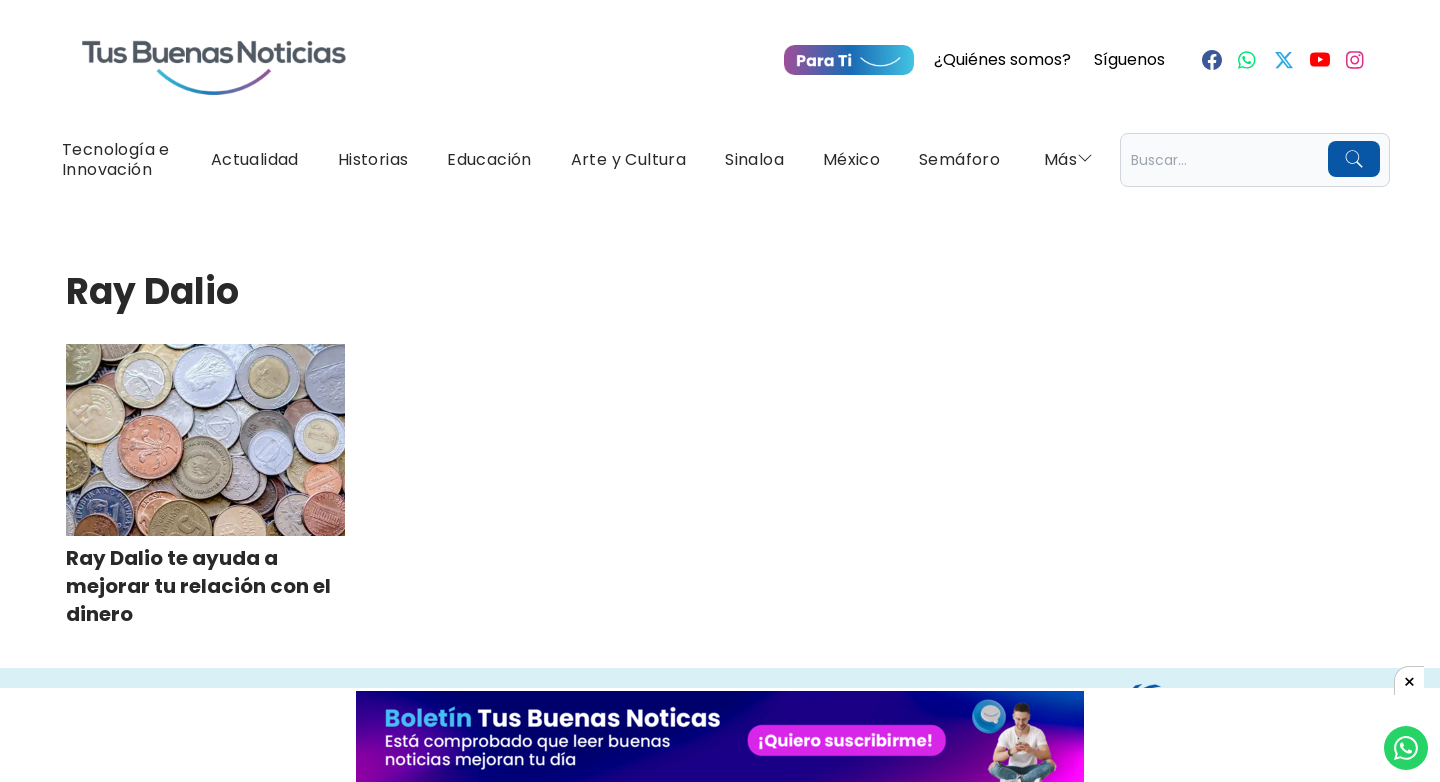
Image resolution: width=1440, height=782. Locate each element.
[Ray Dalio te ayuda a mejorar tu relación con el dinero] (205, 440)
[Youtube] (1320, 60)
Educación (489, 159)
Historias (373, 159)
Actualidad (255, 159)
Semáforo (959, 159)
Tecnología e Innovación (116, 159)
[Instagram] (1356, 60)
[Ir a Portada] (214, 56)
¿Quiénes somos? (1002, 59)
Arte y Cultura (629, 159)
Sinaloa (754, 159)
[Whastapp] (1248, 60)
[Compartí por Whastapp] (1406, 748)
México (851, 159)
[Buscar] (1354, 159)
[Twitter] (1284, 60)
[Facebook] (1212, 60)
